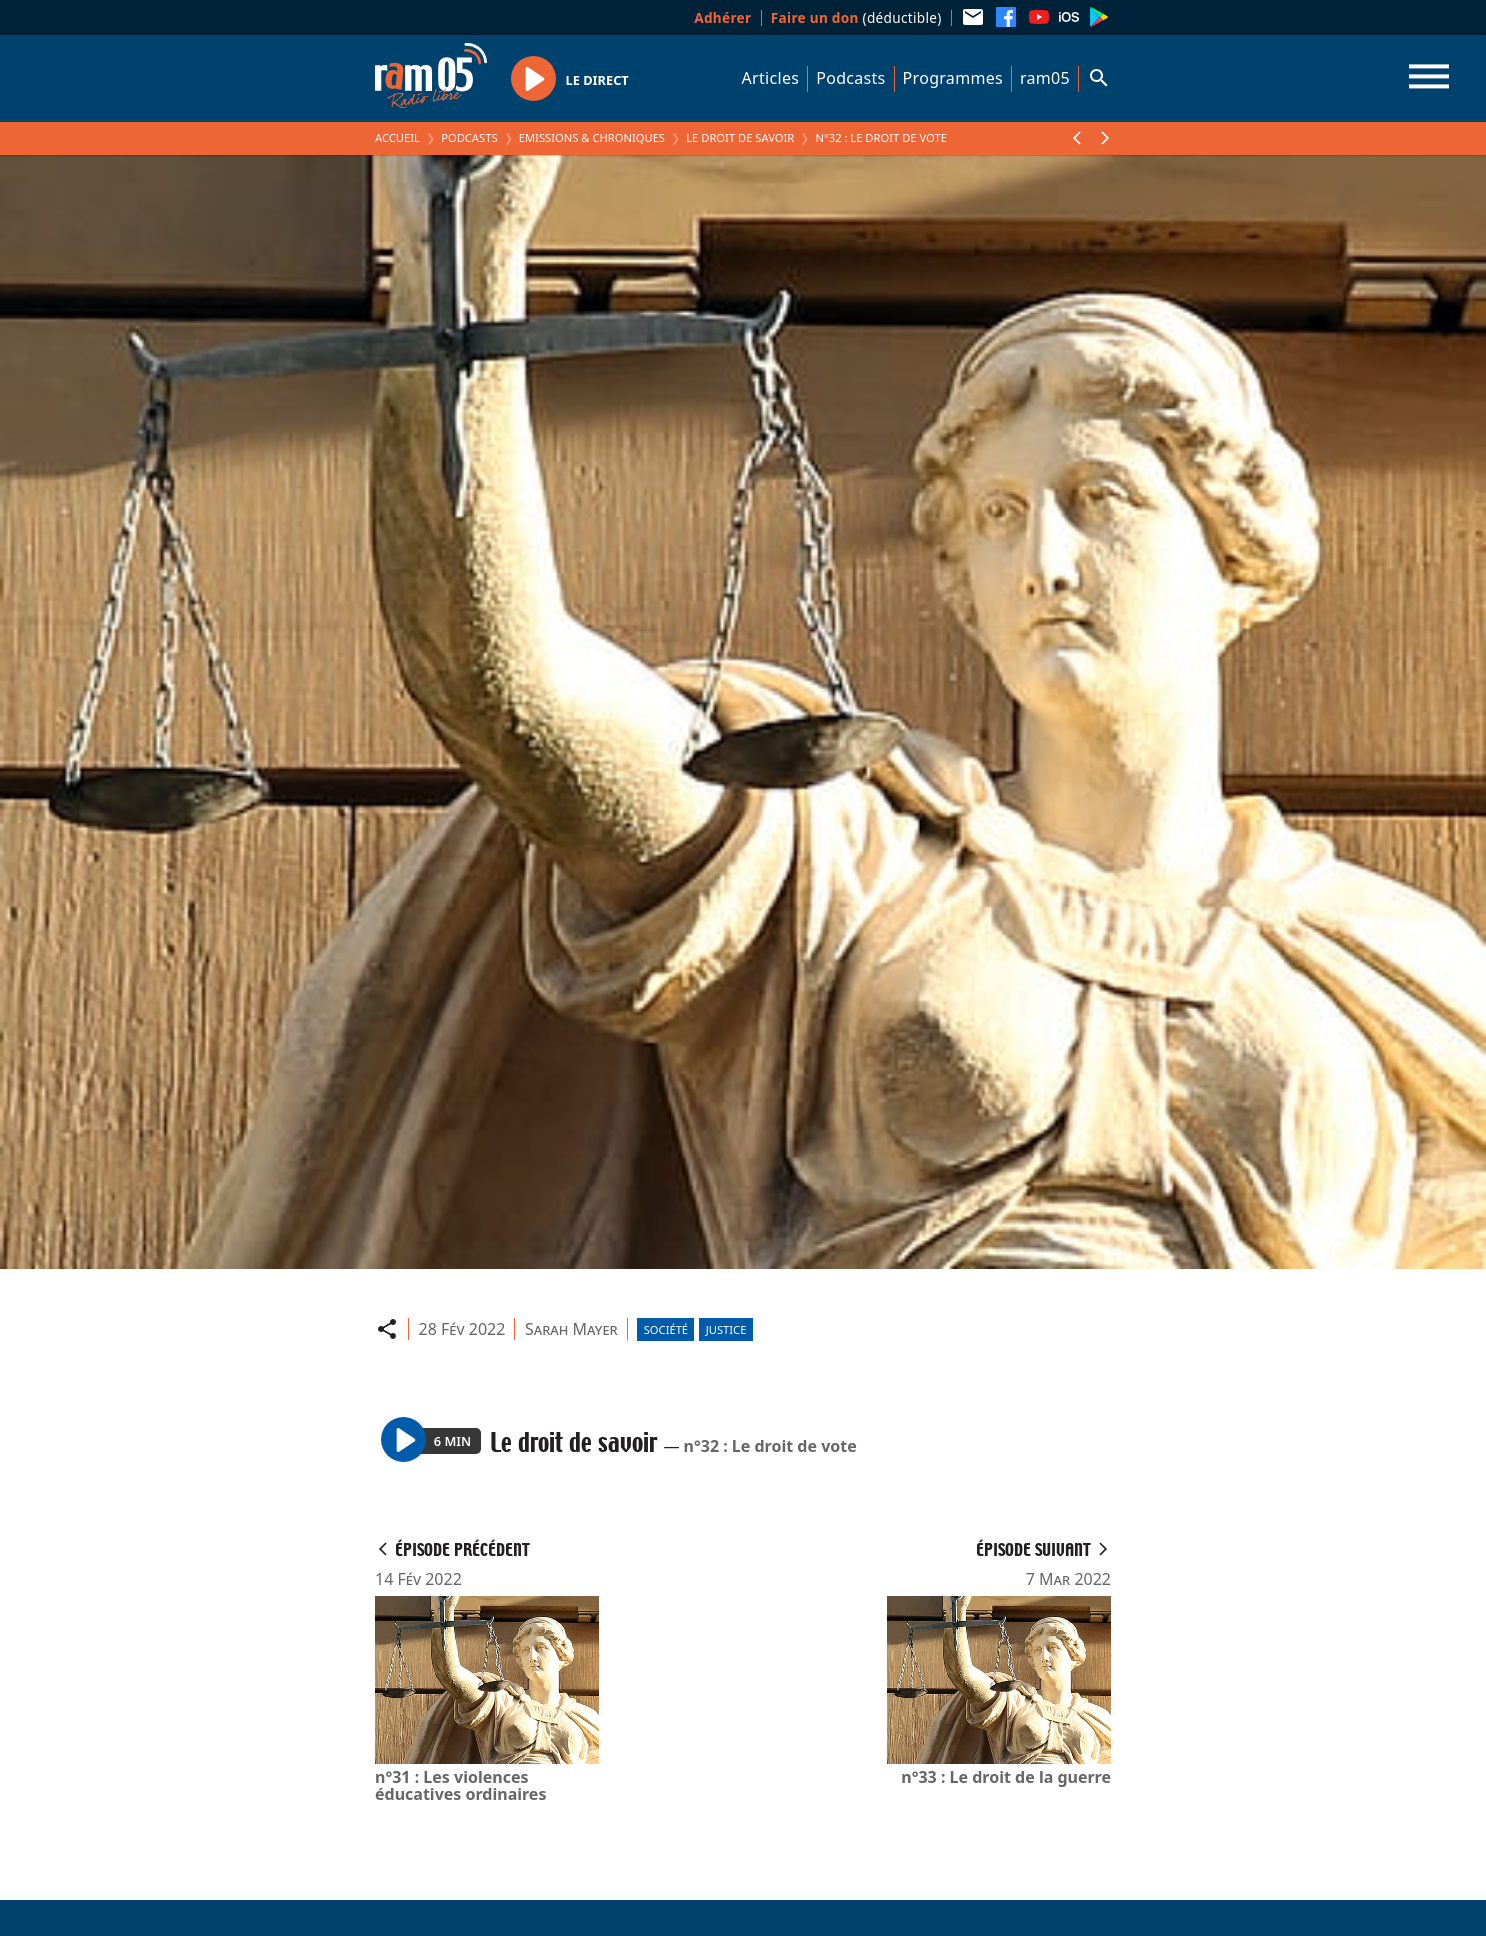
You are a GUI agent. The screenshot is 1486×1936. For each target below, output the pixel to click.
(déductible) (856, 17)
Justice (726, 1329)
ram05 (1045, 78)
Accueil (397, 137)
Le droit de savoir (740, 137)
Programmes (953, 78)
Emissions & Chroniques (592, 137)
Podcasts (850, 78)
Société (666, 1329)
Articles (771, 78)
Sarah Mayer (571, 1329)
